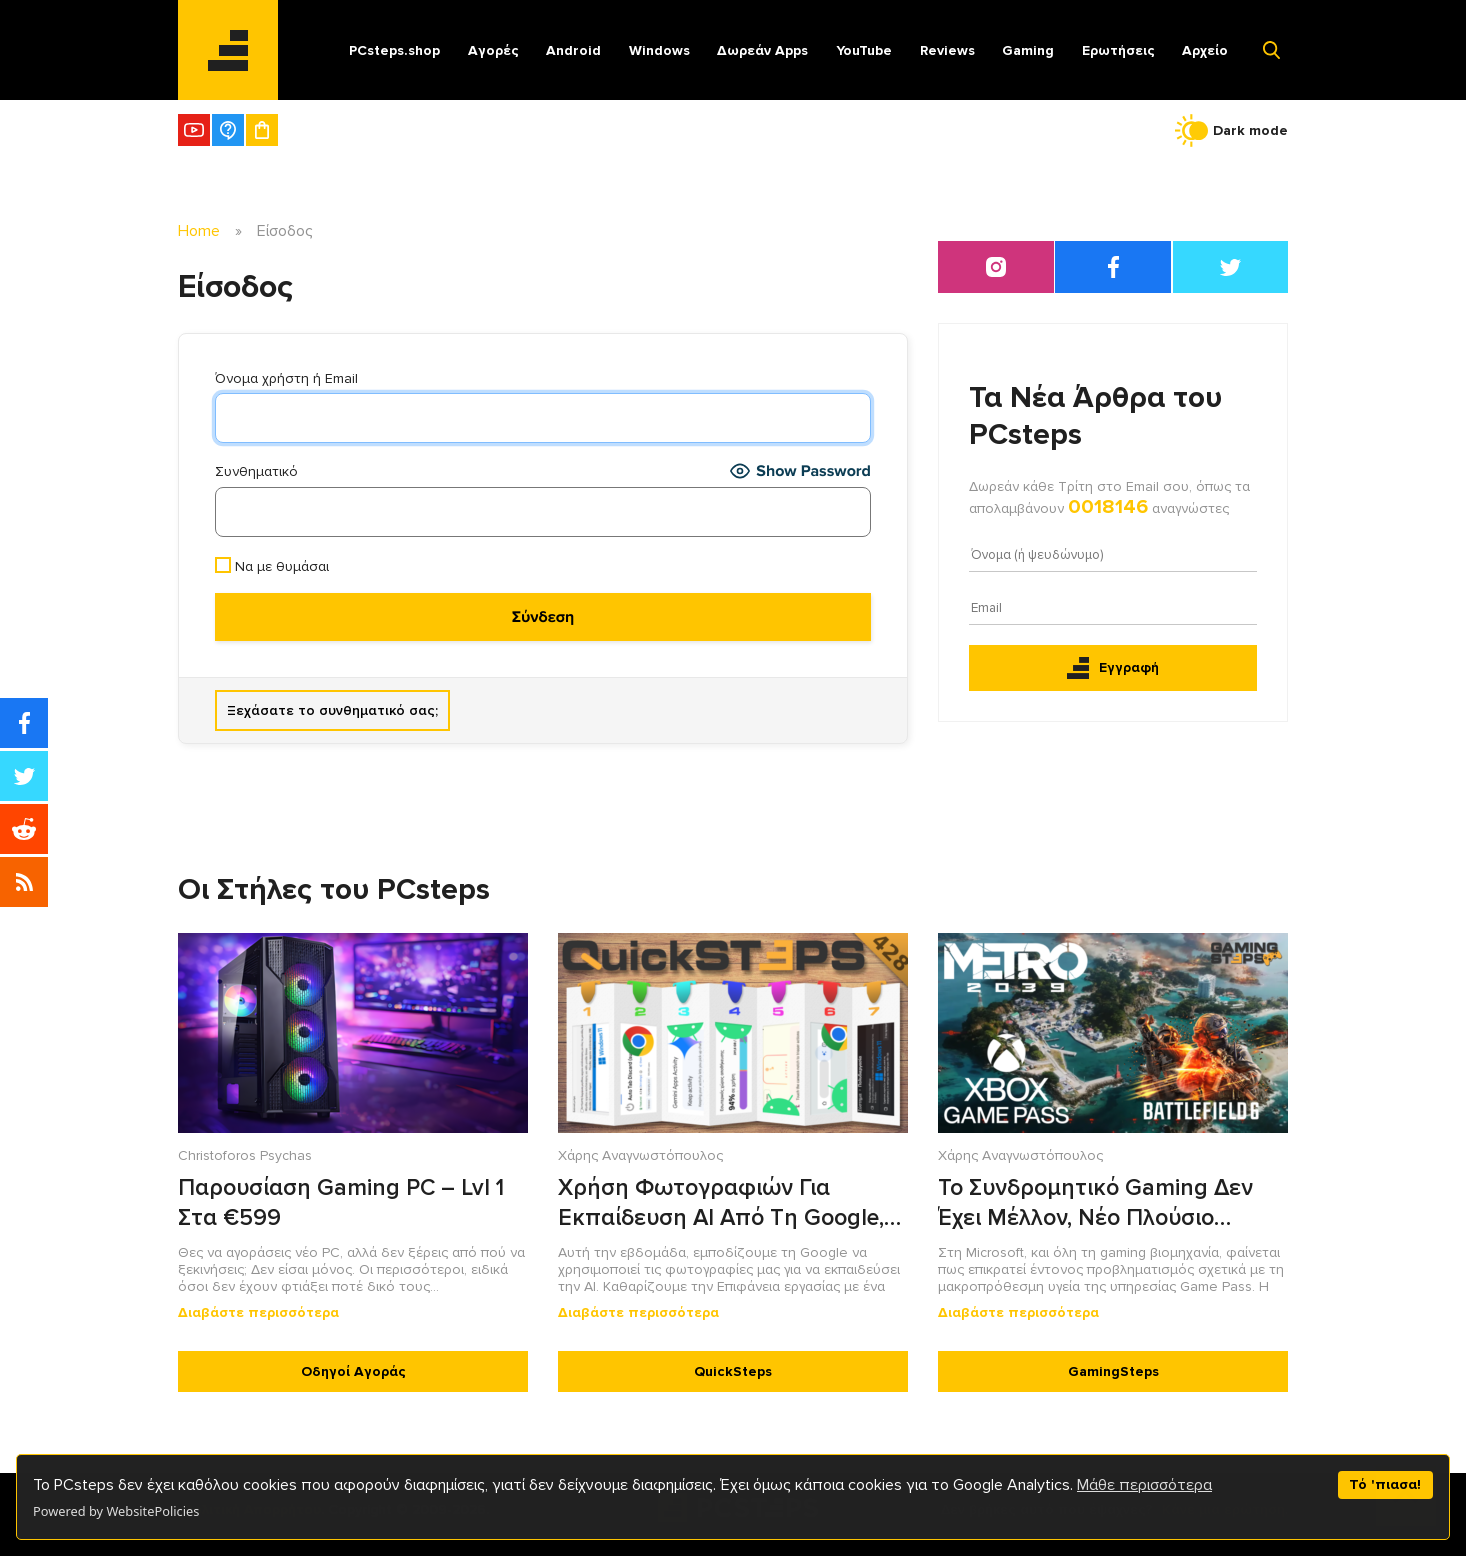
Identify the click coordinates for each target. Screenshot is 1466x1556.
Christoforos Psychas (245, 1155)
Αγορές (493, 50)
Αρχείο (1205, 50)
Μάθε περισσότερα (1144, 1485)
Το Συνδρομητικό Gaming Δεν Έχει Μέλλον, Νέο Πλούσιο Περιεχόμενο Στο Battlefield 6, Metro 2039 (1098, 1204)
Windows (659, 50)
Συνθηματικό (256, 471)
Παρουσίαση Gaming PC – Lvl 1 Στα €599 (341, 1203)
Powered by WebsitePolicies (116, 1511)
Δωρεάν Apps (762, 50)
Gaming (1028, 50)
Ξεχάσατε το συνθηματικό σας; (332, 710)
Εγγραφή (1112, 668)
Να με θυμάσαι (272, 566)
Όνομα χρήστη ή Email (286, 378)
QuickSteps (733, 1371)
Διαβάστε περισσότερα (258, 1312)
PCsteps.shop (394, 50)
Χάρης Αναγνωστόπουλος (640, 1155)
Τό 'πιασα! (1385, 1484)
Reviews (947, 50)
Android (573, 50)
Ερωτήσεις (1118, 50)
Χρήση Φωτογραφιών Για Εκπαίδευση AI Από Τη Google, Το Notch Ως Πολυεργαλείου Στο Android (729, 1204)
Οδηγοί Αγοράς (353, 1371)
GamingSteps (1113, 1371)
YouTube (864, 50)
